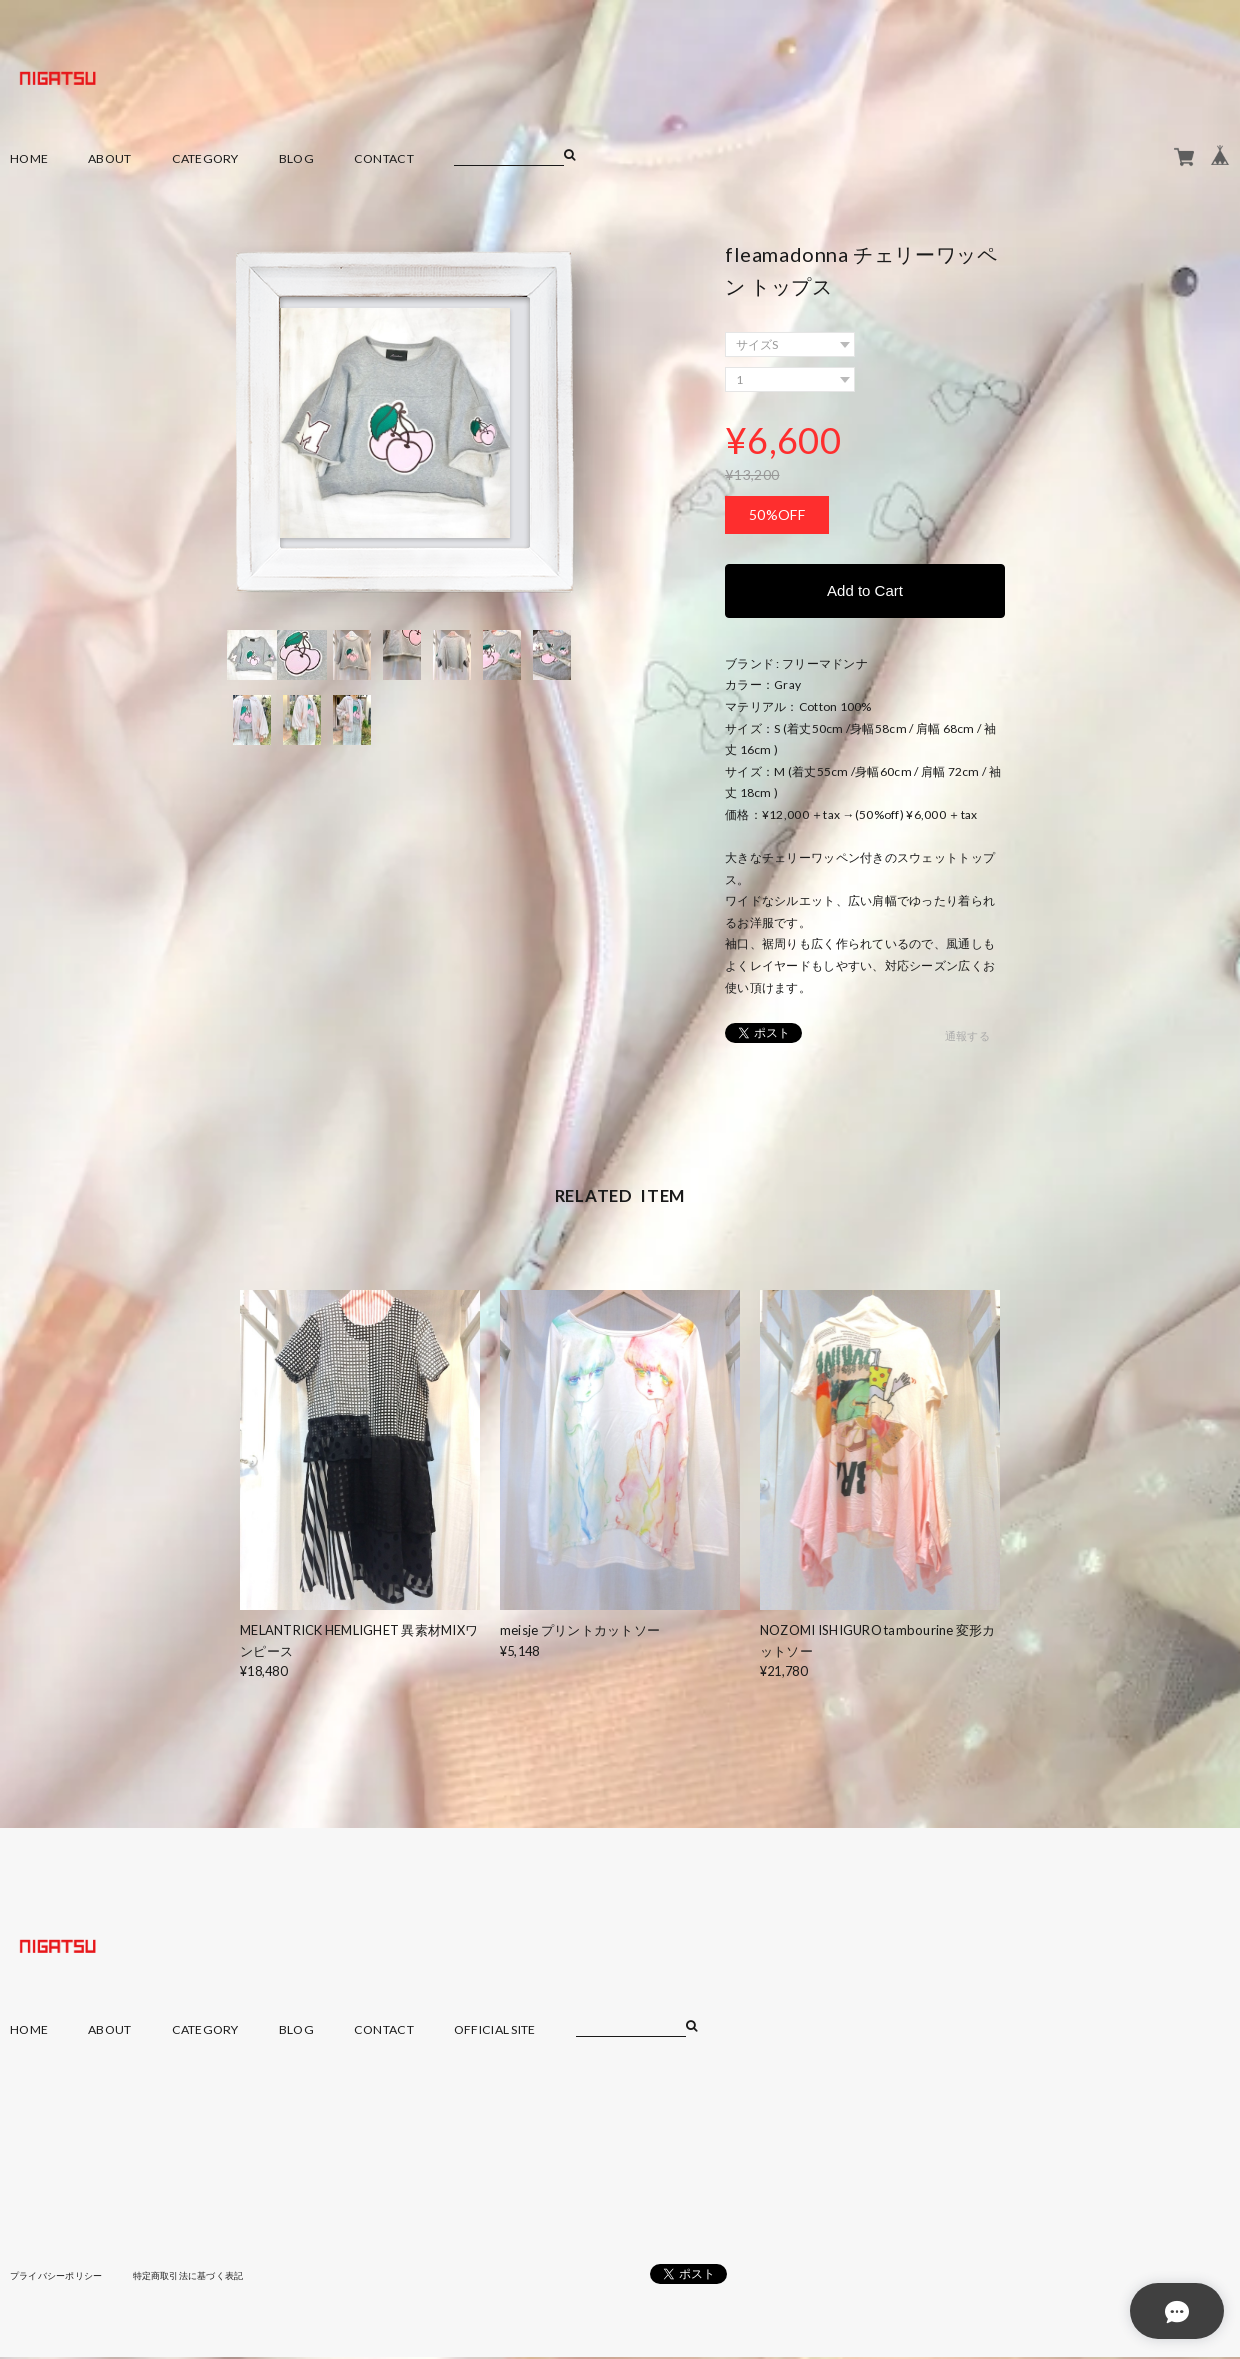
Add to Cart (865, 591)
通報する (967, 1039)
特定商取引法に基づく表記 (204, 2278)
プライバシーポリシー (61, 2278)
